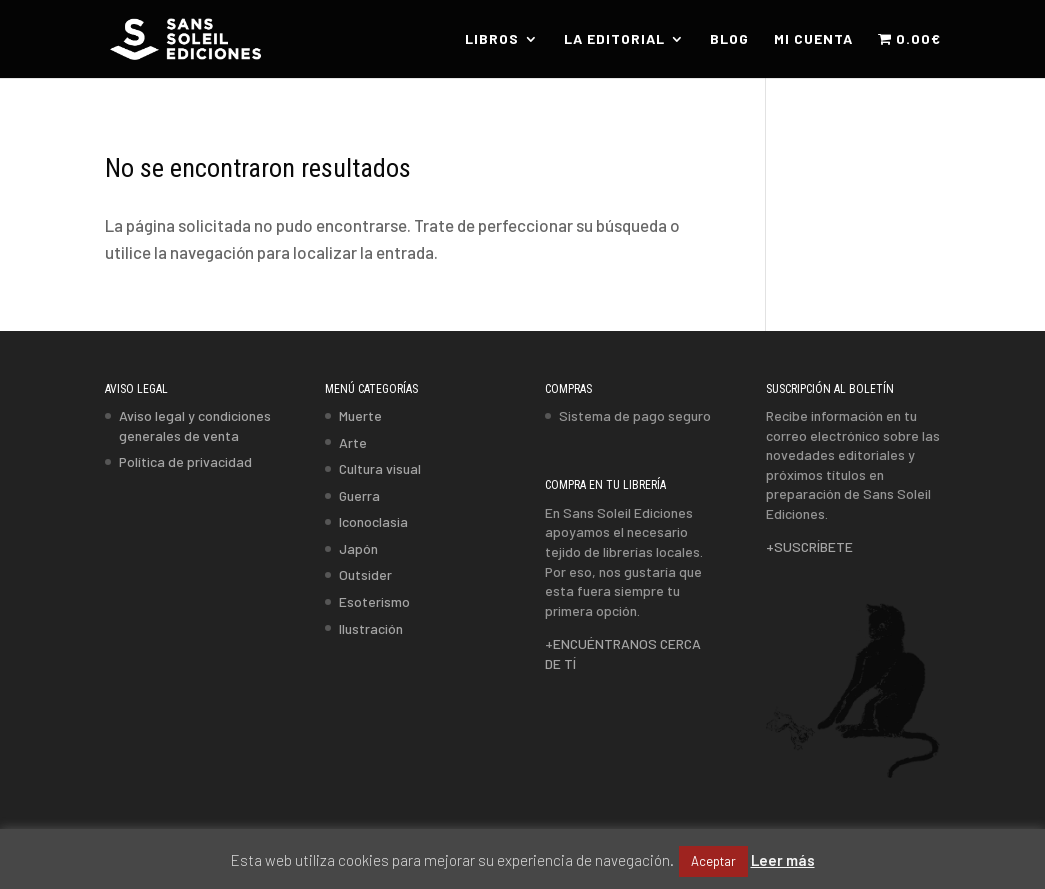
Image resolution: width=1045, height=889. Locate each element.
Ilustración (371, 628)
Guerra (359, 495)
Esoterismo (374, 601)
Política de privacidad (185, 461)
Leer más (783, 860)
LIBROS (492, 39)
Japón (358, 548)
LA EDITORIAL (614, 39)
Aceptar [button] (713, 861)
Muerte (360, 415)
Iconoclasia (373, 521)
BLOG (729, 39)
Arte (353, 442)
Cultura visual (380, 468)
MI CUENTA (813, 39)
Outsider (365, 574)
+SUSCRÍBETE (809, 546)
